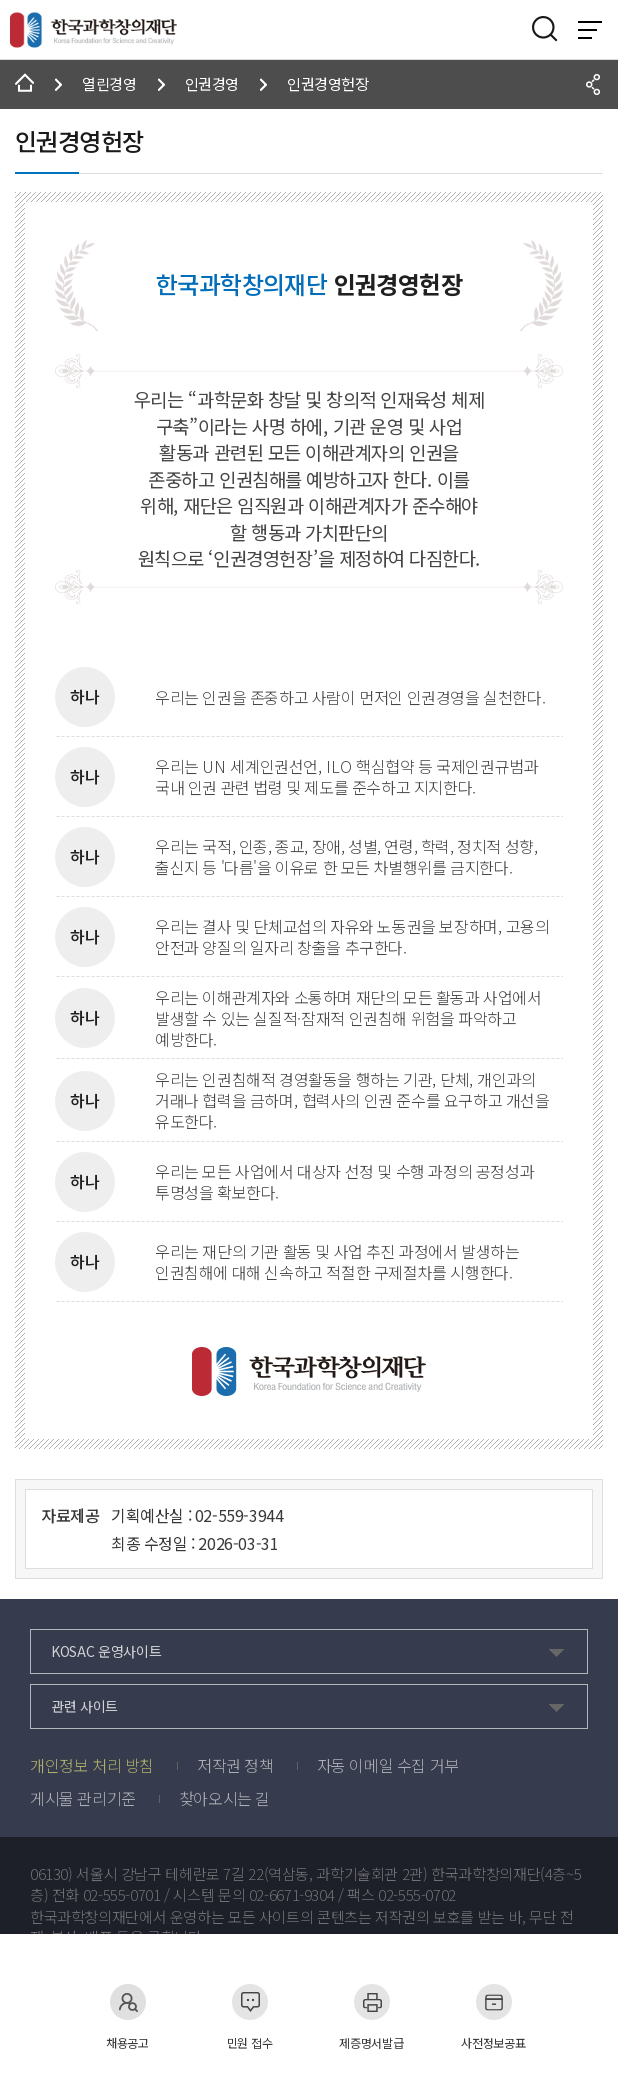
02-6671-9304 (292, 1895)
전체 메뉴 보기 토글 (590, 30)
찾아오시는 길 (224, 1798)
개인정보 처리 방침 (92, 1765)
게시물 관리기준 (83, 1798)
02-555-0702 (417, 1895)
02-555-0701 (122, 1895)
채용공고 (127, 2016)
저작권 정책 (235, 1765)
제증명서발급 (371, 2016)
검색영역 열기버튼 (545, 29)
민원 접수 (250, 2016)
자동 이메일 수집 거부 (388, 1765)
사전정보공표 (493, 2016)
